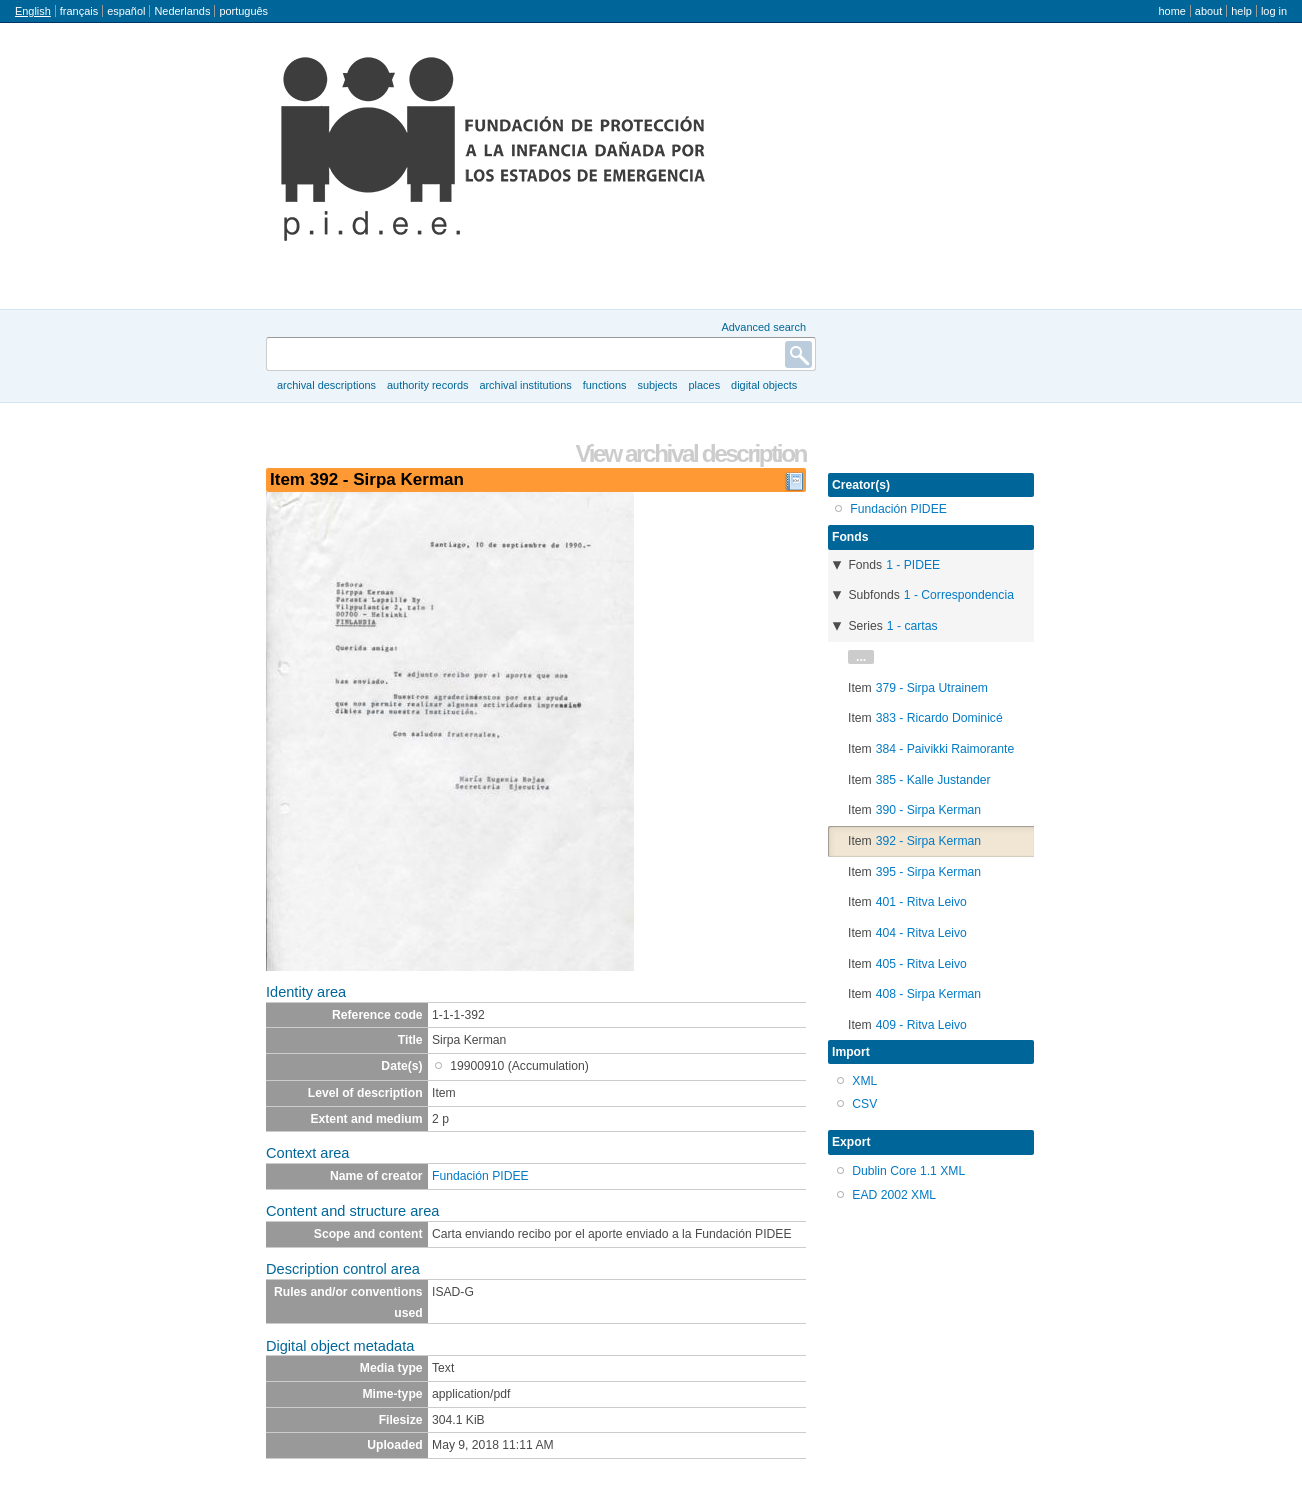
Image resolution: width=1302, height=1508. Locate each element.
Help (1241, 11)
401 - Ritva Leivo (921, 902)
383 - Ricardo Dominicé (939, 718)
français (79, 11)
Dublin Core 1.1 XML (908, 1171)
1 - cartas (912, 626)
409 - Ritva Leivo (921, 1025)
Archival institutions (525, 385)
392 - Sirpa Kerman (928, 841)
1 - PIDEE (913, 565)
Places (705, 385)
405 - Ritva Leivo (921, 964)
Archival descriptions (326, 385)
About (1208, 11)
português (243, 11)
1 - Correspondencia (959, 595)
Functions (605, 385)
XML (864, 1081)
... (861, 657)
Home (1171, 11)
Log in (1274, 11)
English (33, 11)
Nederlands (182, 11)
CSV (864, 1104)
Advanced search (763, 327)
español (126, 11)
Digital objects (764, 385)
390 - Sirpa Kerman (928, 810)
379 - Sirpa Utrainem (932, 688)
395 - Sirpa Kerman (928, 872)
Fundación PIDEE (480, 1176)
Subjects (657, 385)
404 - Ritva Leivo (921, 933)
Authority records (427, 385)
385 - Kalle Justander (933, 780)
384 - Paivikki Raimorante (945, 749)
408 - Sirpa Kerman (928, 994)
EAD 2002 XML (894, 1195)
